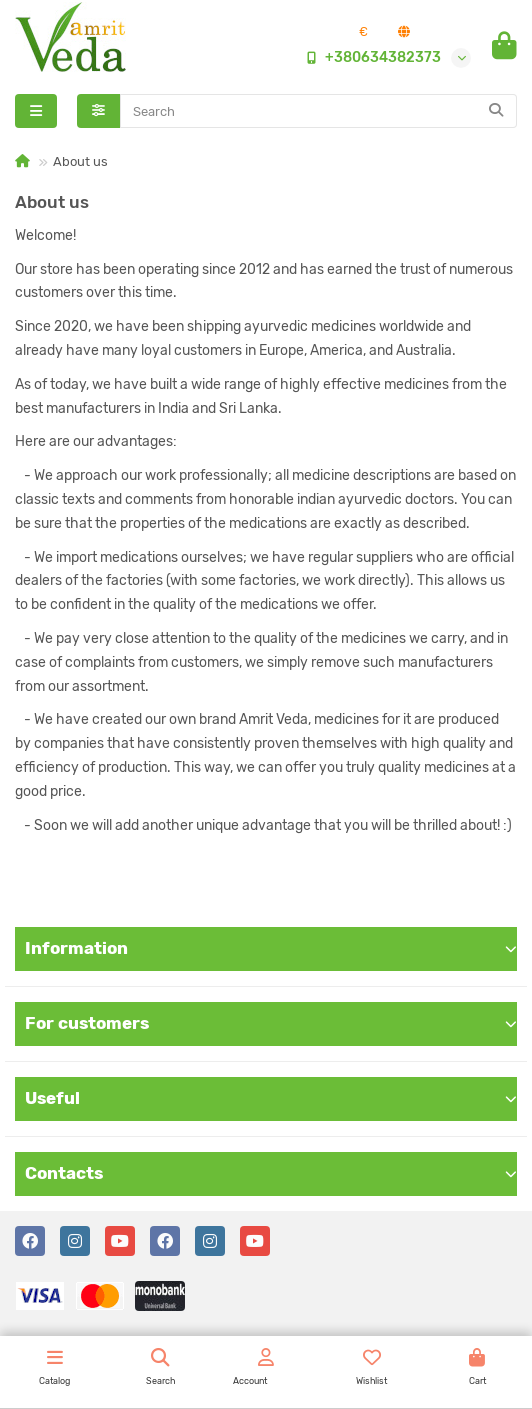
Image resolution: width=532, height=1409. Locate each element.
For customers (271, 1023)
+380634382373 (369, 58)
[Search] (319, 111)
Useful (271, 1098)
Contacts (271, 1173)
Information (271, 948)
